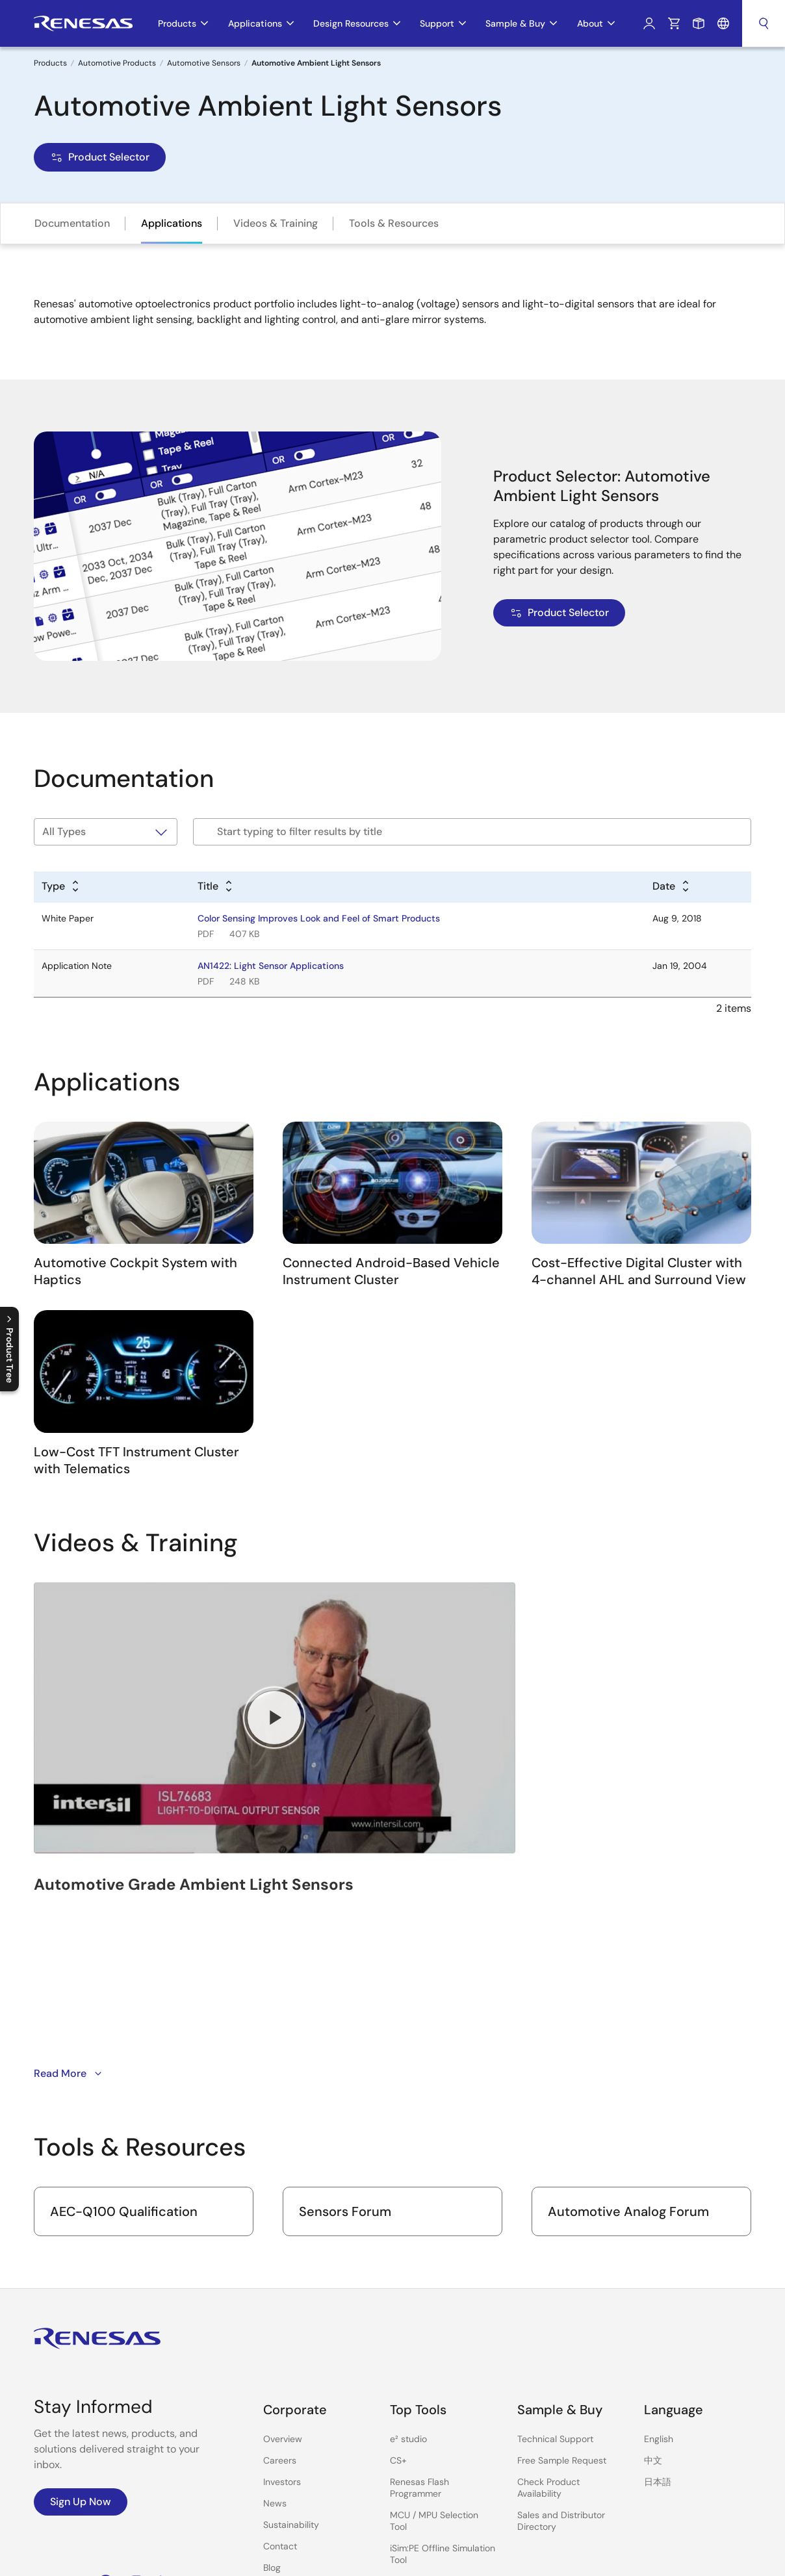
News (275, 2341)
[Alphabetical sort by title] (216, 887)
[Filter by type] (105, 831)
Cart (674, 23)
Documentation (72, 223)
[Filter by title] (472, 831)
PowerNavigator (423, 2452)
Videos (277, 2427)
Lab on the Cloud (426, 2474)
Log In (649, 23)
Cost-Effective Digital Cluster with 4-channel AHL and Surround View (639, 1271)
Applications (171, 223)
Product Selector (99, 157)
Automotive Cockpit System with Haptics (135, 1271)
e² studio (408, 2277)
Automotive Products (117, 63)
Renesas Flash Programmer (419, 2326)
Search (763, 23)
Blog (272, 2406)
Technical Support (555, 2277)
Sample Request (698, 23)
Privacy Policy (525, 2556)
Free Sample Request (561, 2298)
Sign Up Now (80, 2340)
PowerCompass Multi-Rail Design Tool (436, 2425)
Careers (279, 2298)
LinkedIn (166, 2421)
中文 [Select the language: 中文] (653, 2298)
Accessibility (591, 2556)
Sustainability (291, 2363)
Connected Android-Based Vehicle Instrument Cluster (391, 1271)
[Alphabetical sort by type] (61, 887)
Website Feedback (712, 2556)
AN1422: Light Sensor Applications (271, 966)
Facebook (105, 2421)
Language (723, 23)
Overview (282, 2277)
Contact (280, 2384)
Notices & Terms (451, 2556)
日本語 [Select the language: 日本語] (657, 2320)
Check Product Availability (548, 2326)
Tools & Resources (394, 223)
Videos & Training (275, 223)
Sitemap (645, 2556)
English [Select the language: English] (658, 2277)
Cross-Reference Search (442, 2495)
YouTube (43, 2421)
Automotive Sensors (203, 63)
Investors (282, 2320)
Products (50, 63)
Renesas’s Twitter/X (75, 2421)
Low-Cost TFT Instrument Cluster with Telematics (136, 1460)
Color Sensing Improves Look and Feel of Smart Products (319, 918)
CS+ (398, 2298)
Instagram (136, 2421)
